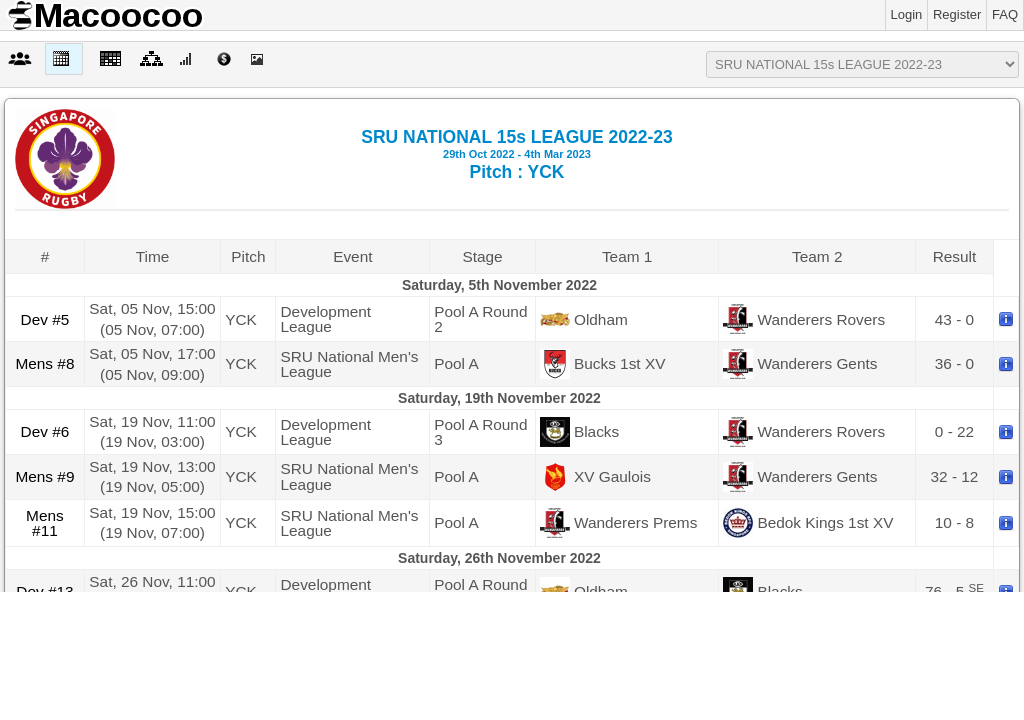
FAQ (1005, 14)
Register (957, 14)
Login (907, 14)
